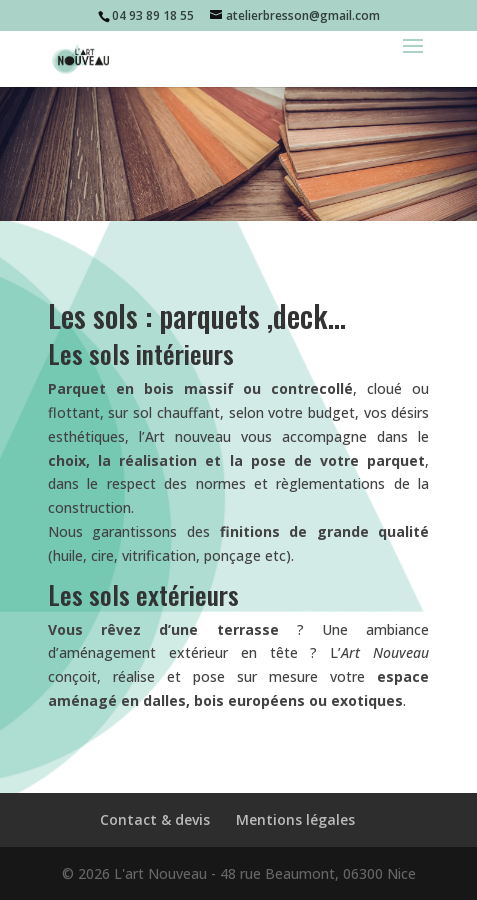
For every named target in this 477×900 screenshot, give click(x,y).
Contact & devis (155, 819)
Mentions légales (295, 819)
